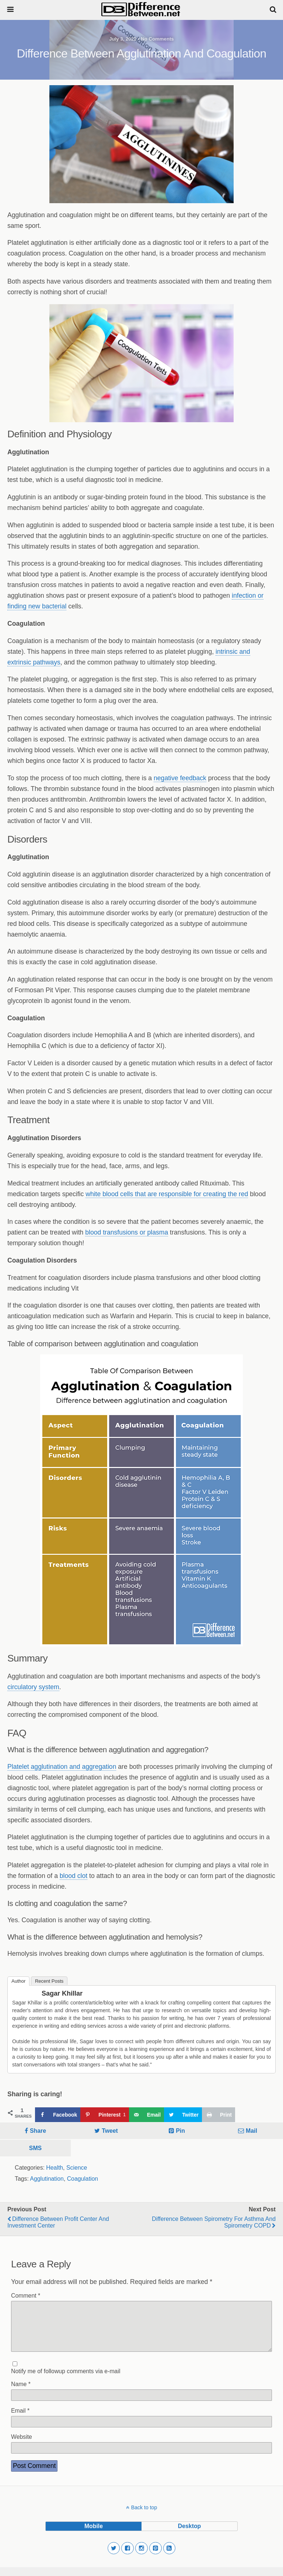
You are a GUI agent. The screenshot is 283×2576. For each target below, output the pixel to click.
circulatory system (33, 1687)
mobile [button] (93, 2535)
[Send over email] (146, 2114)
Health (54, 2167)
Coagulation (82, 2179)
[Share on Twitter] (183, 2114)
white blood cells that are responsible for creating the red (166, 1194)
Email (20, 2419)
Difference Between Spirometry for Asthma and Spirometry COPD (214, 2222)
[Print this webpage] (218, 2114)
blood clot (73, 1875)
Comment (25, 2295)
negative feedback (180, 778)
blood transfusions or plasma (126, 1232)
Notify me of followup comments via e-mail (65, 2380)
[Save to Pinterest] (104, 2114)
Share (38, 2131)
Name (21, 2393)
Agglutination (47, 2179)
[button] (114, 2557)
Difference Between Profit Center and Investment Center (58, 2222)
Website (21, 2446)
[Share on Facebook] (57, 2114)
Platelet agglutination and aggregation (61, 1766)
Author (18, 1981)
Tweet (110, 2131)
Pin (180, 2131)
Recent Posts (49, 1981)
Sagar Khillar (62, 1993)
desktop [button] (189, 2535)
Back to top (144, 2516)
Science (76, 2167)
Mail (251, 2131)
